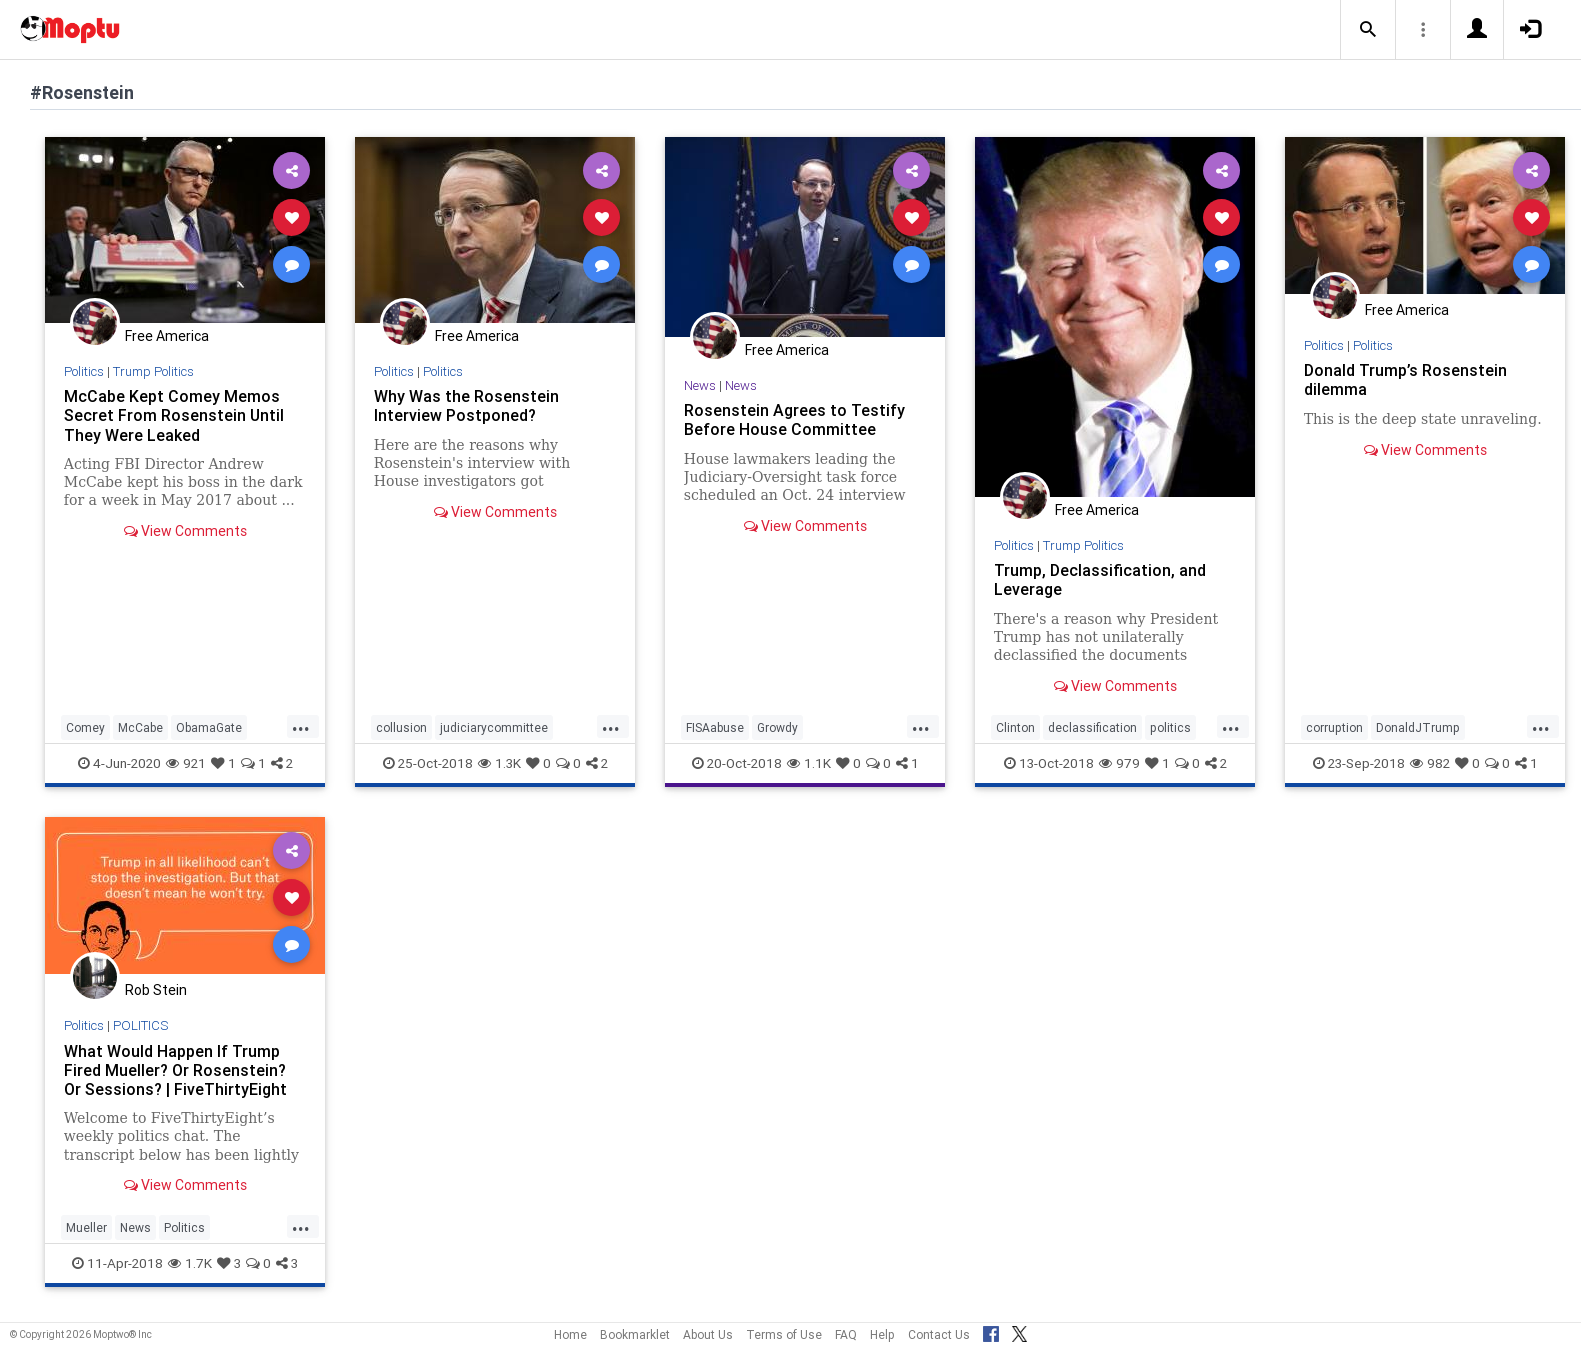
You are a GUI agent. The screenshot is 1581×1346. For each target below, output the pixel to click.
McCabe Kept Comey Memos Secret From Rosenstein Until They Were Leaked (174, 415)
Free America (167, 336)
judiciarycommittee (494, 727)
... (301, 726)
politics (1170, 727)
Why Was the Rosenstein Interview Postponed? (466, 405)
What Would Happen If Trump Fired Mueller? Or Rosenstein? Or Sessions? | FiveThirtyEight (175, 1070)
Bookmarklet (635, 1334)
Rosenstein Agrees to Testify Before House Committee (794, 419)
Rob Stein (156, 990)
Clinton (1015, 727)
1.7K (190, 1263)
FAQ (846, 1334)
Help (882, 1334)
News (700, 385)
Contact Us (939, 1334)
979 (1119, 763)
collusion (401, 727)
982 (1430, 763)
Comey (85, 727)
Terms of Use (784, 1334)
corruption (1334, 727)
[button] (1368, 30)
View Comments (185, 531)
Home (570, 1334)
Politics (84, 371)
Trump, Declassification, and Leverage (1100, 579)
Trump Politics (153, 371)
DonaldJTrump (1418, 727)
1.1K (809, 763)
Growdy (777, 727)
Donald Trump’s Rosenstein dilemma (1405, 379)
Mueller (86, 1227)
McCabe (140, 727)
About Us (708, 1334)
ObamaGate (209, 727)
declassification (1092, 727)
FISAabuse (715, 727)
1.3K (499, 763)
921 (186, 763)
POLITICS (140, 1025)
